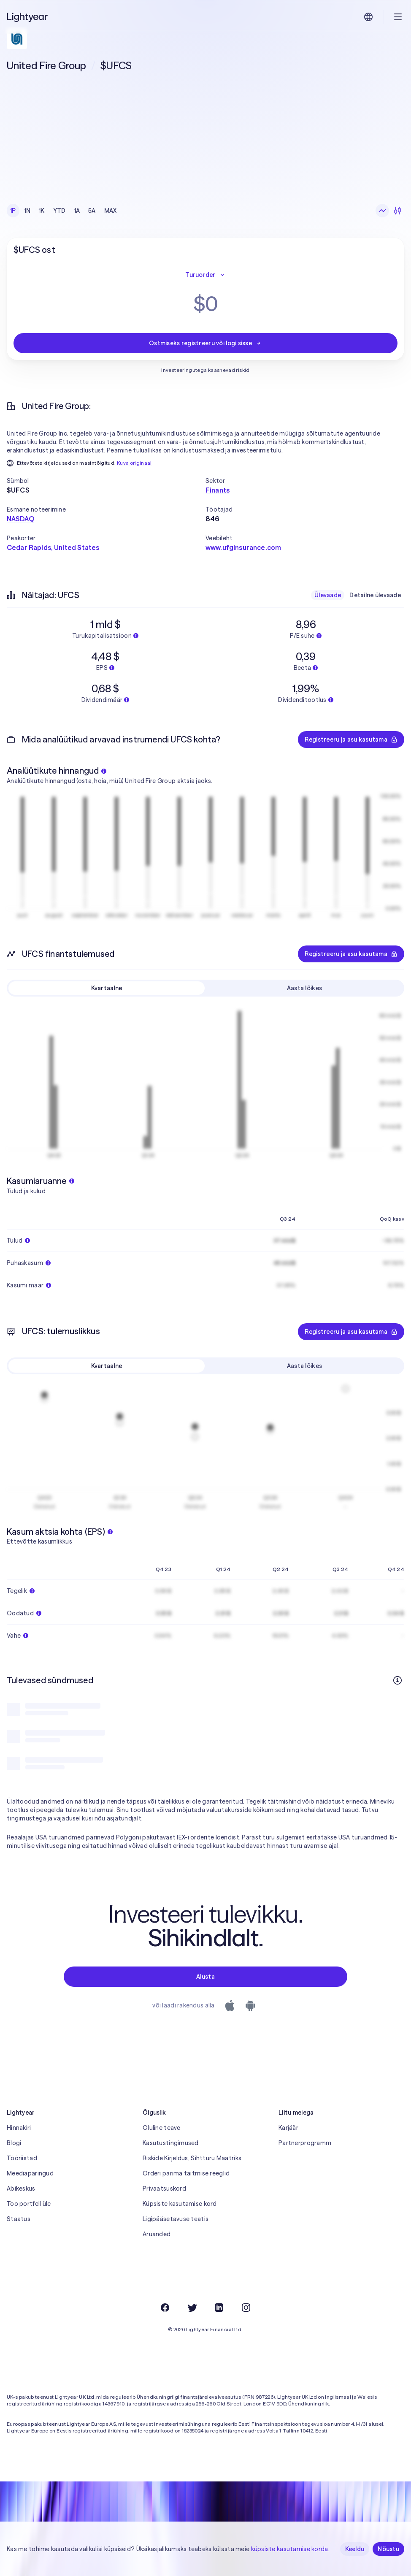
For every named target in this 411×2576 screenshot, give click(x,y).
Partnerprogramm (305, 2143)
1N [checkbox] (27, 210)
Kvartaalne (106, 988)
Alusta (205, 1976)
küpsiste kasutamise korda (289, 2549)
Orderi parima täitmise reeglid (186, 2173)
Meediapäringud (30, 2173)
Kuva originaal (134, 463)
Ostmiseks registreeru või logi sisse (205, 343)
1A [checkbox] (77, 210)
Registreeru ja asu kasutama (351, 739)
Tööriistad (22, 2158)
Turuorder (205, 275)
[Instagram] (246, 2307)
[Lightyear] (28, 17)
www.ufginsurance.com (243, 547)
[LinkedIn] (219, 2307)
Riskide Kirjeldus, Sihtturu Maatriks (192, 2158)
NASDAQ (20, 519)
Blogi (14, 2143)
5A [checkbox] (92, 210)
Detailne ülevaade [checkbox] (375, 595)
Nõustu (388, 2549)
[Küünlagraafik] (397, 210)
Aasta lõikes (304, 988)
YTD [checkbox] (59, 210)
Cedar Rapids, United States (53, 547)
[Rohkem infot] (397, 1680)
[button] (106, 481)
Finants (218, 490)
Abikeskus (21, 2188)
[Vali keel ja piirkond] (368, 16)
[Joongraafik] (382, 210)
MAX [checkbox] (110, 210)
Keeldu (355, 2549)
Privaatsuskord (164, 2188)
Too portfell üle (29, 2204)
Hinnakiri (19, 2128)
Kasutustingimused (171, 2143)
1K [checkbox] (42, 210)
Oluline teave (162, 2128)
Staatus (18, 2219)
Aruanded (156, 2234)
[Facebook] (165, 2307)
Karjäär (288, 2128)
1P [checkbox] (13, 210)
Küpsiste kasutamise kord (180, 2204)
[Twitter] (192, 2307)
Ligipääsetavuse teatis (175, 2219)
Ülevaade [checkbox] (327, 595)
